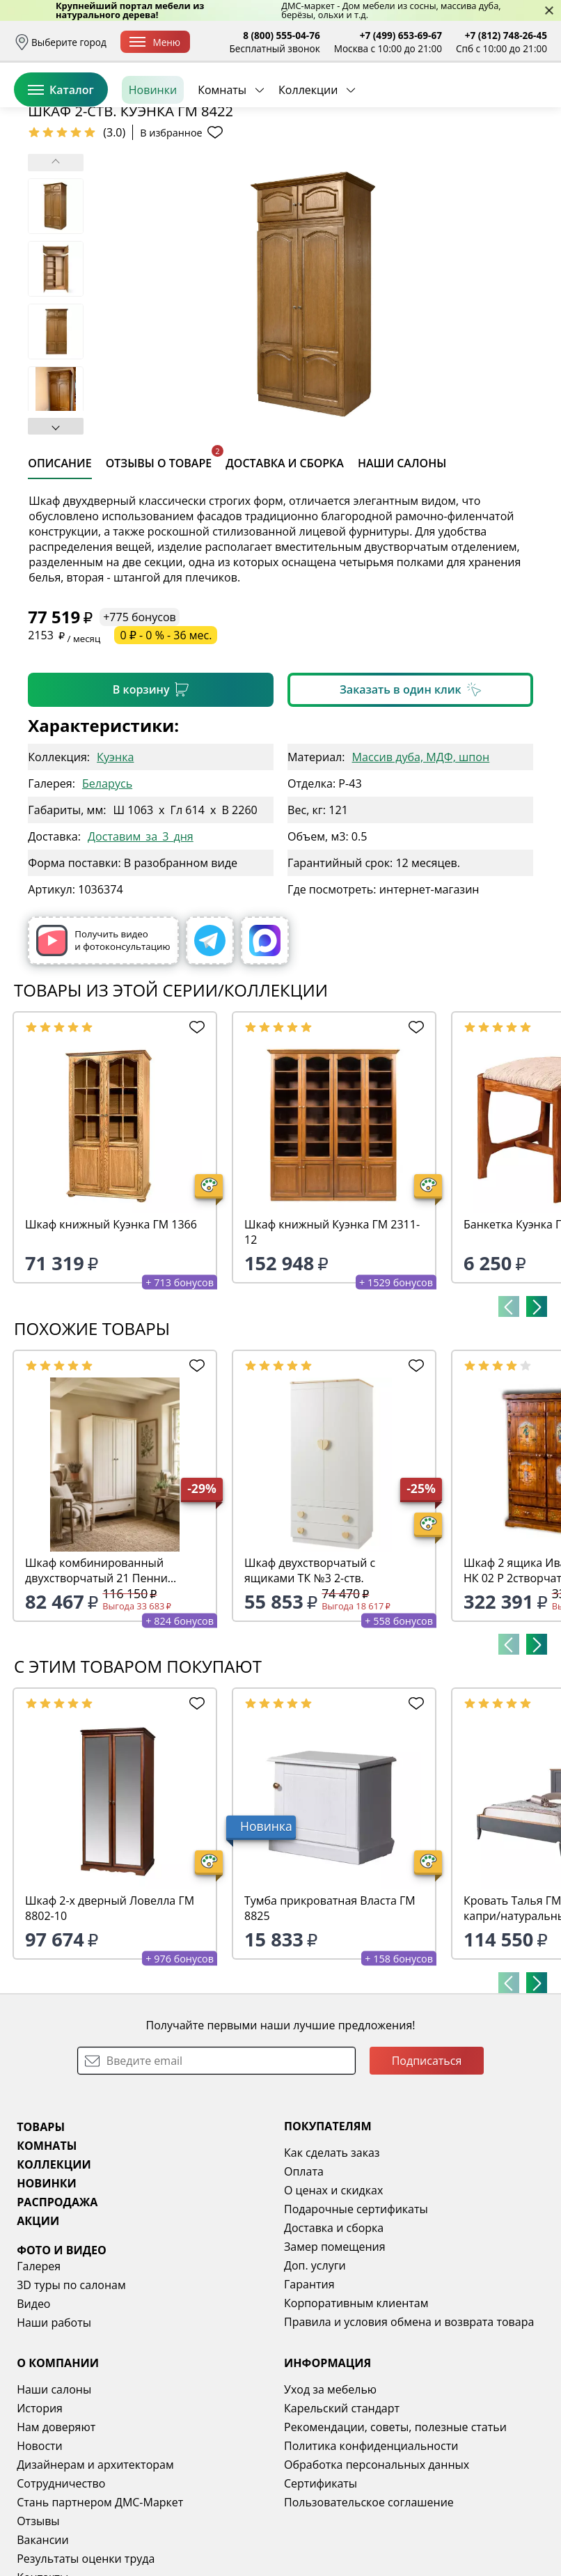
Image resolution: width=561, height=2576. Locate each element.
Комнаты (222, 152)
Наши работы (54, 2429)
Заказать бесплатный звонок (483, 152)
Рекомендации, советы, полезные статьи (395, 2534)
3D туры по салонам (71, 2392)
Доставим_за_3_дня (140, 943)
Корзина (526, 104)
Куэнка (115, 864)
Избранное (464, 104)
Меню (154, 42)
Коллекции (308, 152)
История (40, 2515)
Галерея (39, 2373)
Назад (48, 183)
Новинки (153, 152)
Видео (33, 2411)
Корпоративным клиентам (356, 2410)
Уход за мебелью (330, 2496)
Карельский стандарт (342, 2515)
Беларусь (107, 890)
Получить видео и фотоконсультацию (103, 1047)
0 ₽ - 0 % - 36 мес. (166, 742)
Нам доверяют (56, 2534)
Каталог (61, 152)
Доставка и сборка (334, 2335)
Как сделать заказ (332, 2259)
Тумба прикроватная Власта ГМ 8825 (330, 2015)
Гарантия (309, 2391)
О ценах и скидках (333, 2297)
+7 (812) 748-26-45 (506, 35)
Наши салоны (54, 2496)
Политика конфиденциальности (371, 2553)
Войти (408, 104)
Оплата (304, 2278)
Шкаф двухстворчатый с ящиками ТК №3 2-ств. (309, 1677)
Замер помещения (335, 2354)
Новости (40, 2553)
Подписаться (427, 2168)
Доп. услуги (315, 2372)
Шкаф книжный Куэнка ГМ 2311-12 (332, 1339)
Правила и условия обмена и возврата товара (409, 2429)
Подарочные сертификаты (356, 2316)
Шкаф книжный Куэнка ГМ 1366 (111, 1331)
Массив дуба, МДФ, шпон (421, 864)
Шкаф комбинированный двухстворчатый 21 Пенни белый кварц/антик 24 (96, 1677)
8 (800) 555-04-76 (281, 35)
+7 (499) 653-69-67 (401, 35)
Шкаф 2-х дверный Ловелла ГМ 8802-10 (109, 2015)
